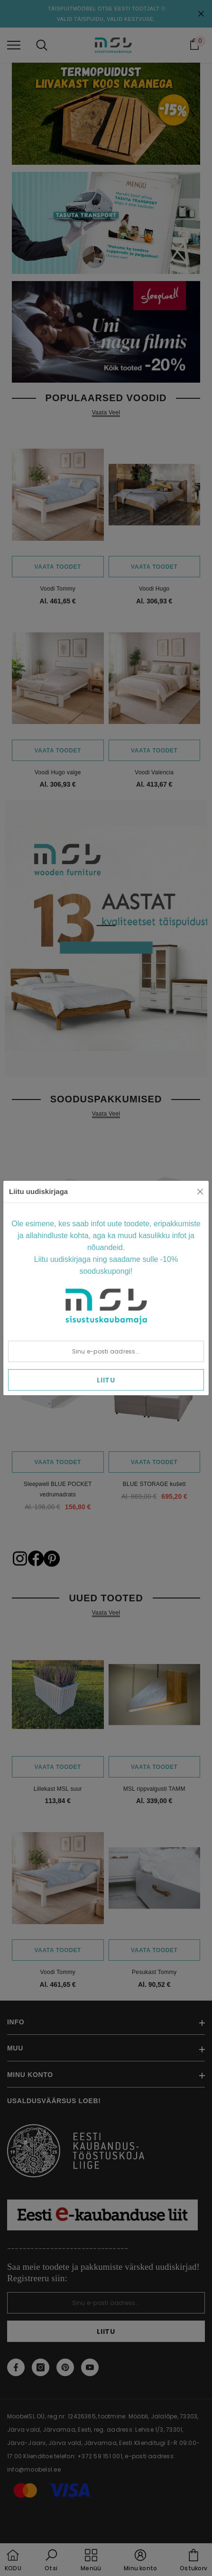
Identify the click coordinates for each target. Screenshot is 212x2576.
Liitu (106, 1380)
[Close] (200, 1191)
